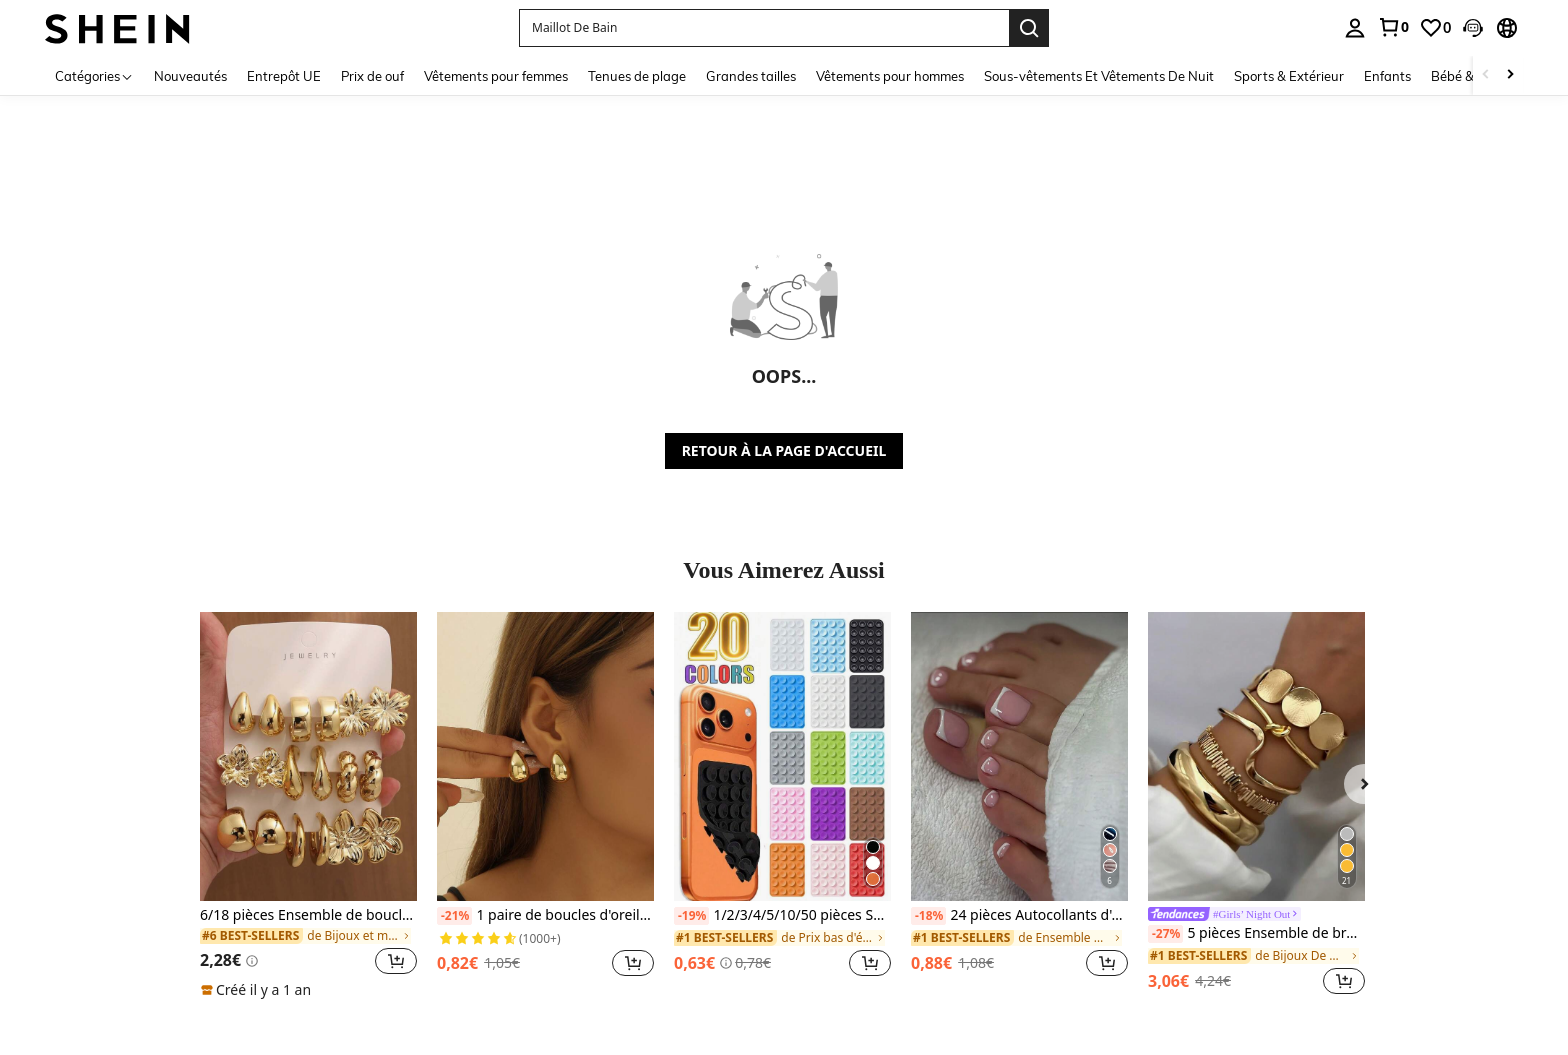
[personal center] (1355, 28)
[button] (1473, 28)
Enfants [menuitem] (1387, 76)
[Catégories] (94, 75)
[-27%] (1165, 934)
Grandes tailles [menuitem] (751, 76)
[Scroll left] (1486, 75)
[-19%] (691, 916)
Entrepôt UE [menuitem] (284, 76)
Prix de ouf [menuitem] (372, 76)
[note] (258, 990)
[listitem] (308, 806)
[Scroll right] (1510, 75)
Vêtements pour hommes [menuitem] (890, 76)
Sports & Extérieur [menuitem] (1289, 76)
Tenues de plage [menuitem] (637, 76)
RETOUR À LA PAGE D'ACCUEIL (784, 450)
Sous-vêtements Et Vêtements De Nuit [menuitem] (1099, 76)
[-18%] (928, 916)
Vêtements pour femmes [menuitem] (496, 76)
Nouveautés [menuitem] (190, 76)
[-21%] (454, 916)
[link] (1393, 27)
